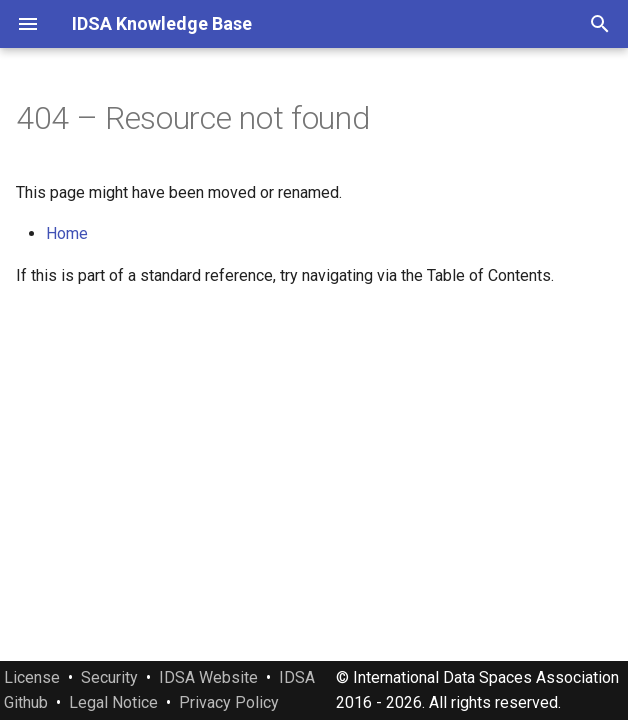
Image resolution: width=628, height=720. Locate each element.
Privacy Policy (229, 702)
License (32, 677)
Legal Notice (113, 702)
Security (109, 677)
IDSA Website (208, 677)
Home (67, 233)
